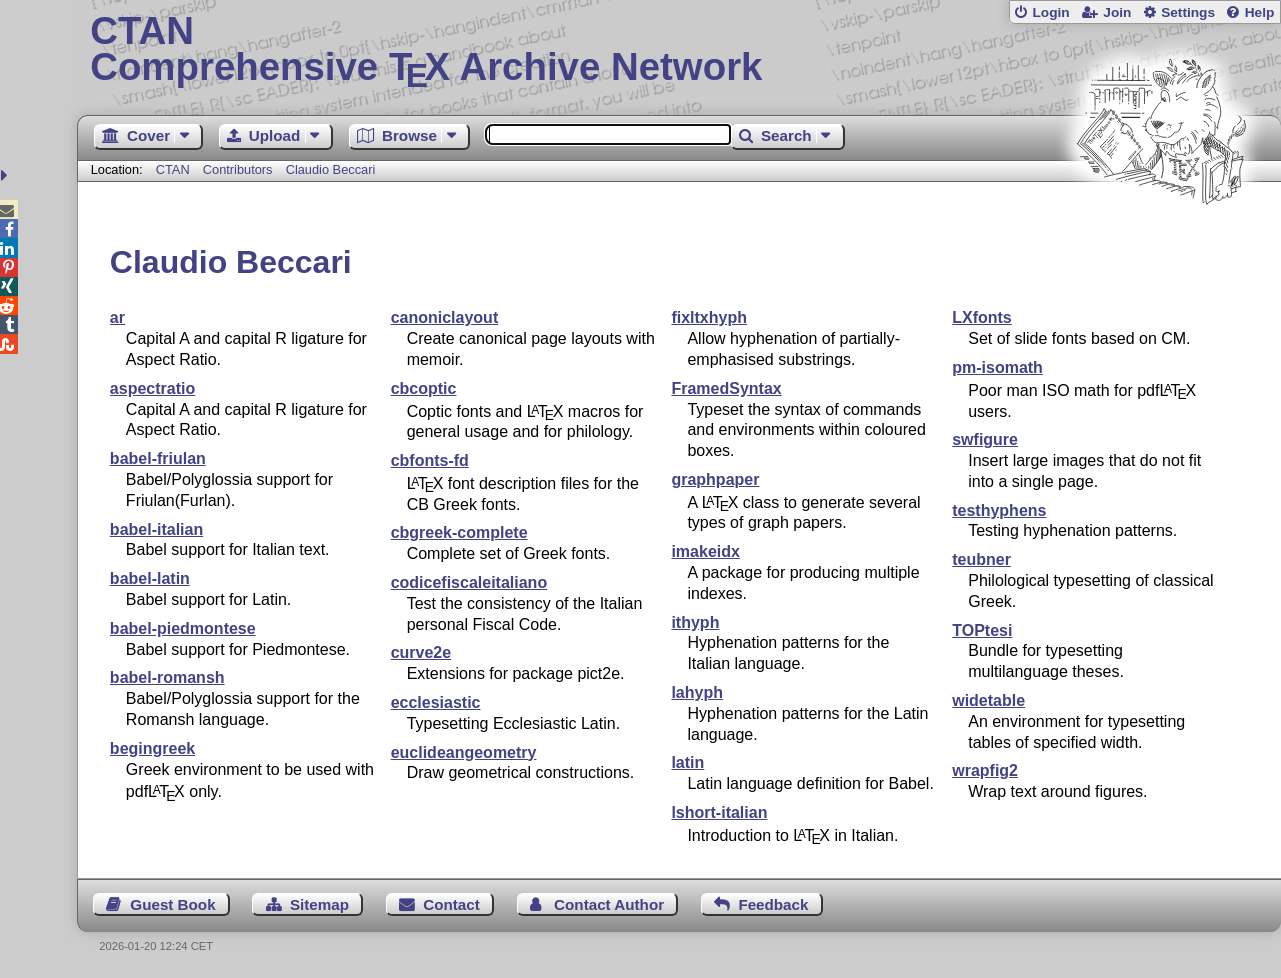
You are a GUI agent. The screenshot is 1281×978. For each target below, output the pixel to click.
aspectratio (152, 388)
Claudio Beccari (331, 169)
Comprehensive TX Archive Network (678, 50)
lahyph (697, 692)
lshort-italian (719, 812)
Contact (451, 904)
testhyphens (999, 510)
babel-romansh (167, 677)
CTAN (173, 169)
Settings (1188, 12)
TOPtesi (982, 630)
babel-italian (156, 529)
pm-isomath (997, 367)
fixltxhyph (709, 317)
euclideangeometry (464, 752)
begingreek (152, 748)
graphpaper (715, 479)
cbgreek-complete (459, 532)
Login (1050, 12)
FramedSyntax (726, 388)
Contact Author (609, 904)
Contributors (238, 169)
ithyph (695, 622)
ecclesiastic (436, 702)
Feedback (773, 904)
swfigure (985, 439)
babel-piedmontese (183, 628)
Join (1117, 12)
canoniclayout (445, 317)
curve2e (421, 652)
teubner (981, 559)
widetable (988, 700)
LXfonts (982, 317)
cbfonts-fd (430, 460)
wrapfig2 (985, 770)
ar (117, 317)
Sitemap (319, 904)
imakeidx (705, 551)
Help (1260, 12)
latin (687, 762)
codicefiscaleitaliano (469, 582)
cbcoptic (424, 388)
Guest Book (172, 904)
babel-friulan (158, 458)
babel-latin (150, 578)
